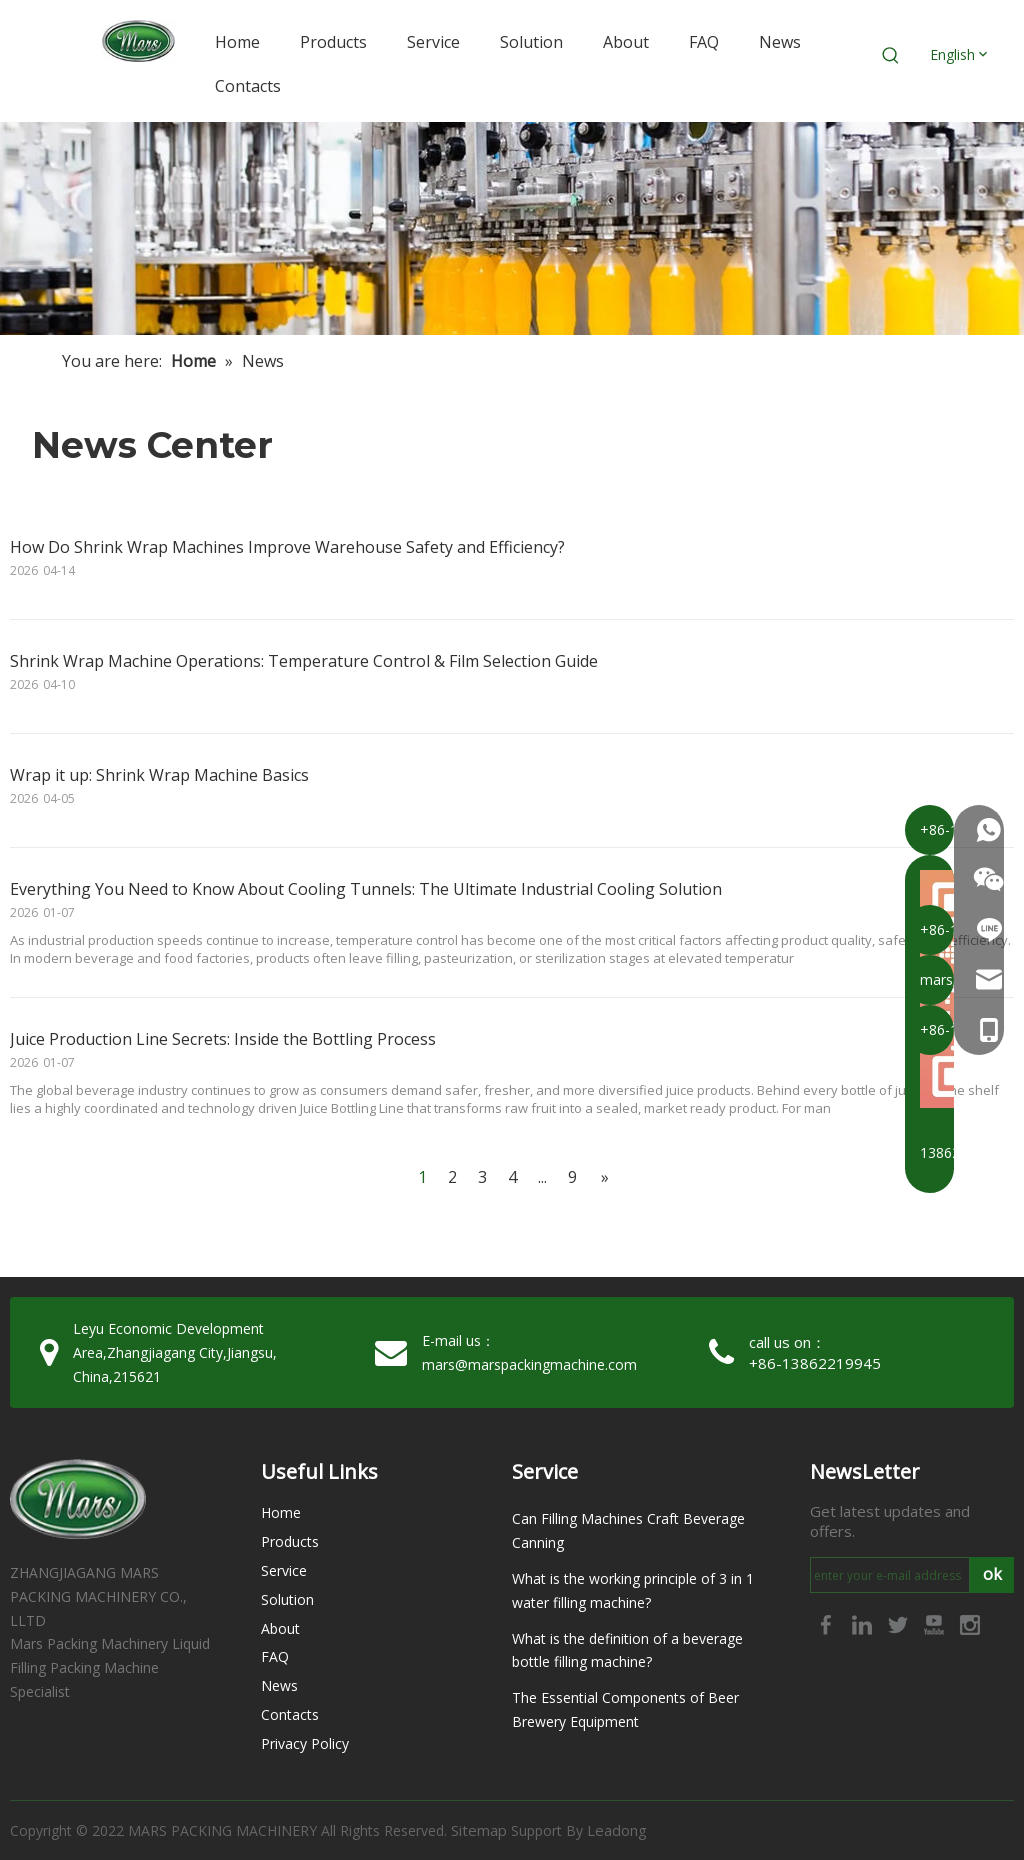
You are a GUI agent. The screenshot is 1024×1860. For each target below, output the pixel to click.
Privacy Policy (305, 1743)
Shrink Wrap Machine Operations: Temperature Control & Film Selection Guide (304, 661)
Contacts (290, 1714)
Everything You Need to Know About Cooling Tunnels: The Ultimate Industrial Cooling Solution (366, 889)
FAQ (275, 1656)
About (280, 1628)
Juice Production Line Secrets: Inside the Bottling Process (223, 1039)
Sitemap (479, 1830)
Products (290, 1541)
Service (284, 1570)
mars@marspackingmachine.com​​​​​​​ (529, 1364)
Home (281, 1512)
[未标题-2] (512, 228)
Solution (287, 1599)
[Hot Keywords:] (891, 56)
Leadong (617, 1830)
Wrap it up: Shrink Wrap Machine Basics (159, 775)
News (279, 1685)
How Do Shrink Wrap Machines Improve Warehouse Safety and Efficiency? (287, 547)
